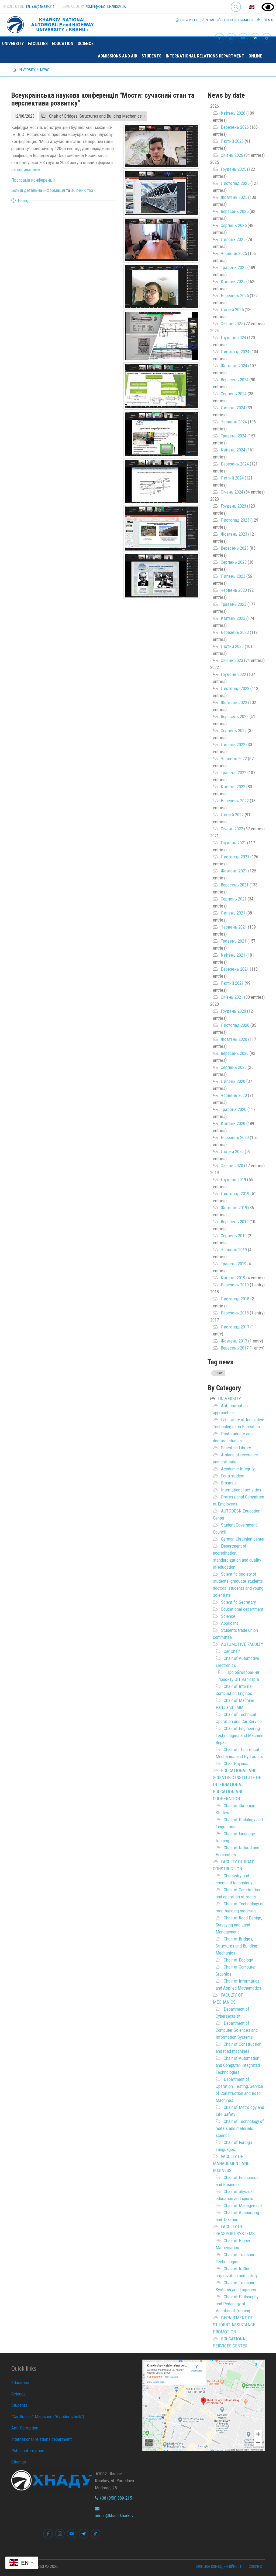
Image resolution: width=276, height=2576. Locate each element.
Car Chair (232, 1651)
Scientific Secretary (238, 1602)
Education (62, 43)
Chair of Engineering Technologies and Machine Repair (239, 1735)
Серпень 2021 (234, 899)
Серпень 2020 (234, 1067)
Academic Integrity (238, 1468)
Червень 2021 (234, 927)
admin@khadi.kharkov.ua (105, 7)
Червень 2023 (234, 590)
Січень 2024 (232, 492)
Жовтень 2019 (234, 1207)
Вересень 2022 (235, 716)
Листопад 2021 (235, 856)
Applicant (229, 1623)
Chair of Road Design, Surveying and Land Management (239, 1925)
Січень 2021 (232, 997)
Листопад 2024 (235, 351)
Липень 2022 (233, 744)
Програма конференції (33, 180)
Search (236, 6)
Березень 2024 (235, 464)
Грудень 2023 (233, 506)
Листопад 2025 (235, 183)
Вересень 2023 (235, 548)
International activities (241, 1490)
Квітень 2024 (233, 450)
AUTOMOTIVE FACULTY (242, 1644)
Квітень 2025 (233, 281)
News (207, 20)
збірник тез (82, 190)
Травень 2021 (233, 941)
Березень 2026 (235, 127)
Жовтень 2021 (234, 871)
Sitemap (265, 20)
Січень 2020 (232, 1165)
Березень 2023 (235, 632)
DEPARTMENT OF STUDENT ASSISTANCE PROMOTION (234, 2324)
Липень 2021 (233, 913)
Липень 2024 (233, 407)
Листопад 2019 (235, 1193)
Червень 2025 (234, 253)
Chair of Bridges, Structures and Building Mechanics (236, 1946)
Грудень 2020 (233, 1011)
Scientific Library (236, 1447)
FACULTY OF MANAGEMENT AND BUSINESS (231, 2163)
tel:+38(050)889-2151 (41, 7)
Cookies (255, 2566)
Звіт (220, 1373)
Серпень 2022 (234, 730)
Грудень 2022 (233, 674)
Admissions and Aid (117, 56)
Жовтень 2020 (234, 1039)
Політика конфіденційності (218, 2566)
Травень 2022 (233, 772)
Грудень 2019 (233, 1179)
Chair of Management (243, 2205)
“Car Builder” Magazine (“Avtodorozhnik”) (47, 2416)
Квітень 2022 (233, 786)
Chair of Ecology (238, 1960)
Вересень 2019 (235, 1221)
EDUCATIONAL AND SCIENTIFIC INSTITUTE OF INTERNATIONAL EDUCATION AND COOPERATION (237, 1784)
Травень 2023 (233, 604)
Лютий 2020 (232, 1151)
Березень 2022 (235, 800)
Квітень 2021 (233, 955)
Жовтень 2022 (234, 702)
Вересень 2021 (235, 885)
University (186, 20)
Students (151, 56)
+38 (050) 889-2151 (114, 2498)
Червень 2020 (234, 1095)
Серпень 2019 (234, 1235)
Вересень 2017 (235, 1348)
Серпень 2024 (234, 393)
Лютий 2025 (232, 309)
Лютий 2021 (232, 983)
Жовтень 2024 (234, 365)
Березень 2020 (235, 1137)
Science (86, 43)
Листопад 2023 (235, 520)
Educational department (242, 1609)
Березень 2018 (235, 1313)
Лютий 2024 (232, 478)
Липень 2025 (233, 239)
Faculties (38, 43)
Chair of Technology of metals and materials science (240, 2128)
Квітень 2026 (233, 113)
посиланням (28, 169)
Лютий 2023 (232, 646)
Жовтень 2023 (234, 534)
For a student (232, 1476)
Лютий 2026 (232, 141)
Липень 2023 (233, 576)
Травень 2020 (233, 1109)
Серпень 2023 (234, 562)
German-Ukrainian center (243, 1539)
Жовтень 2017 (234, 1341)
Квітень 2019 (233, 1277)
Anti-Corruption (24, 2428)
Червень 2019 (234, 1249)
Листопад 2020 (235, 1025)
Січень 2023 (232, 660)
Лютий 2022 (232, 814)
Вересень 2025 (235, 211)
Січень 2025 (232, 323)
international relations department (205, 56)
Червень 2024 (234, 421)
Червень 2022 (234, 758)
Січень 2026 (232, 155)
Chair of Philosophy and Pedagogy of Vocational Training (237, 2303)
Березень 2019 (235, 1284)
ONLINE (255, 56)
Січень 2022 (232, 828)
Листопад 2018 (235, 1298)
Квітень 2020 (233, 1123)
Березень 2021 (235, 969)
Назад (24, 200)
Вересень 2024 (235, 379)
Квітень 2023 (233, 618)
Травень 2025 (233, 267)
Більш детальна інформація (38, 190)
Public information (235, 20)
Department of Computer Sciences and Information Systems (237, 2030)
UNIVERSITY (229, 1398)
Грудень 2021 (233, 842)
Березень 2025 (235, 295)
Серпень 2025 (234, 225)
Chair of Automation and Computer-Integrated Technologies (238, 2065)
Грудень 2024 (233, 337)
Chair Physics (236, 1763)
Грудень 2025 (233, 169)
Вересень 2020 (235, 1053)
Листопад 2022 (235, 688)
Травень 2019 (233, 1263)
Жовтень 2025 (234, 197)
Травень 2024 (233, 436)
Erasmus (229, 1483)
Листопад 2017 (235, 1327)
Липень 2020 (233, 1081)
